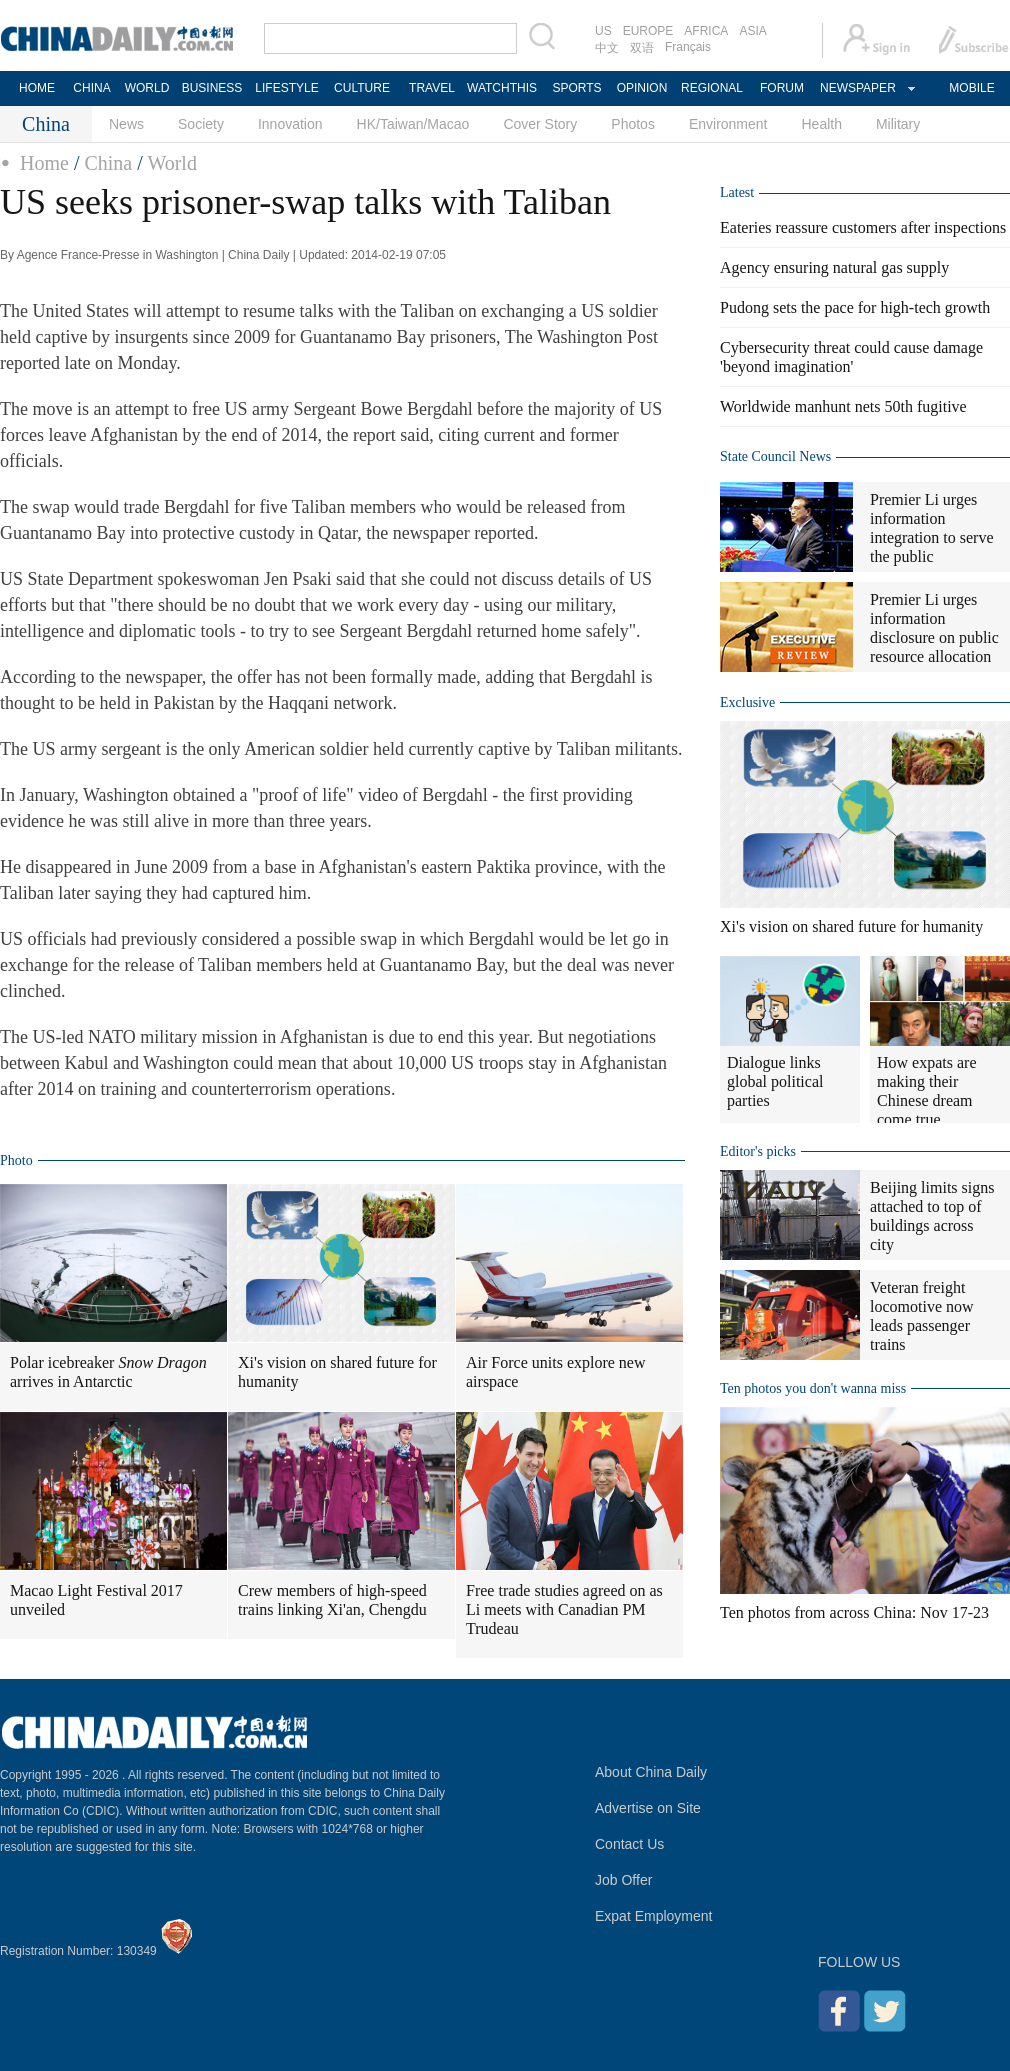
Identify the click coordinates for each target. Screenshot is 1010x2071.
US (603, 31)
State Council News (775, 456)
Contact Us (629, 1844)
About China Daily (651, 1772)
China (108, 163)
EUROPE (648, 31)
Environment (728, 124)
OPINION (642, 88)
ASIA (752, 31)
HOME (37, 88)
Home (44, 163)
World (172, 163)
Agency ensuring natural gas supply (834, 267)
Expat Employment (654, 1916)
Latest (737, 192)
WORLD (147, 88)
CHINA (91, 88)
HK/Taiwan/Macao (413, 124)
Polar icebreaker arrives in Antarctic (108, 1372)
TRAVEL (432, 88)
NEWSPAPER (857, 88)
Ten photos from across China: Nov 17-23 (854, 1612)
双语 (642, 48)
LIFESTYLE (286, 88)
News (126, 124)
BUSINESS (212, 88)
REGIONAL (712, 88)
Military (898, 124)
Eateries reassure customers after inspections (863, 227)
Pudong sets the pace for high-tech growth (855, 307)
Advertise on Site (648, 1808)
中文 (607, 48)
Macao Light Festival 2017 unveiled (96, 1600)
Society (201, 124)
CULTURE (362, 88)
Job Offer (623, 1880)
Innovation (290, 124)
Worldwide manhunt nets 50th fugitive (843, 406)
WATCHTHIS (502, 88)
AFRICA (706, 31)
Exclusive (747, 702)
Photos (633, 124)
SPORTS (576, 88)
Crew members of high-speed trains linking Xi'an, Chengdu (332, 1600)
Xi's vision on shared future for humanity (337, 1372)
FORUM (782, 88)
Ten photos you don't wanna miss (813, 1388)
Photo (16, 1160)
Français (688, 47)
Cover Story (540, 124)
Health (821, 124)
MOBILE (971, 88)
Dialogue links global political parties (775, 1081)
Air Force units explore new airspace (556, 1372)
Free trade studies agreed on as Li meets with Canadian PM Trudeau (564, 1609)
